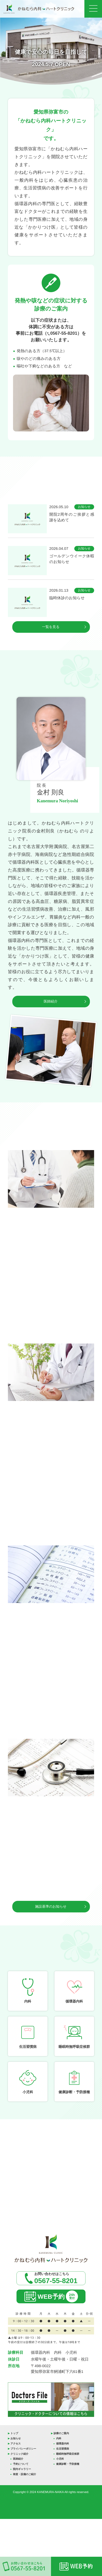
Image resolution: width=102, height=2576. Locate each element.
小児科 (63, 2509)
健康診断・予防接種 (73, 2516)
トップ (16, 2473)
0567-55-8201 (62, 334)
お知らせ (18, 2481)
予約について (25, 2516)
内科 (61, 2481)
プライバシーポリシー (28, 2495)
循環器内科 (66, 2488)
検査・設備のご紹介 (30, 2530)
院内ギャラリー (27, 2523)
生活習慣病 (66, 2495)
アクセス (18, 2488)
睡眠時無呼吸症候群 (73, 2502)
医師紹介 (22, 2509)
